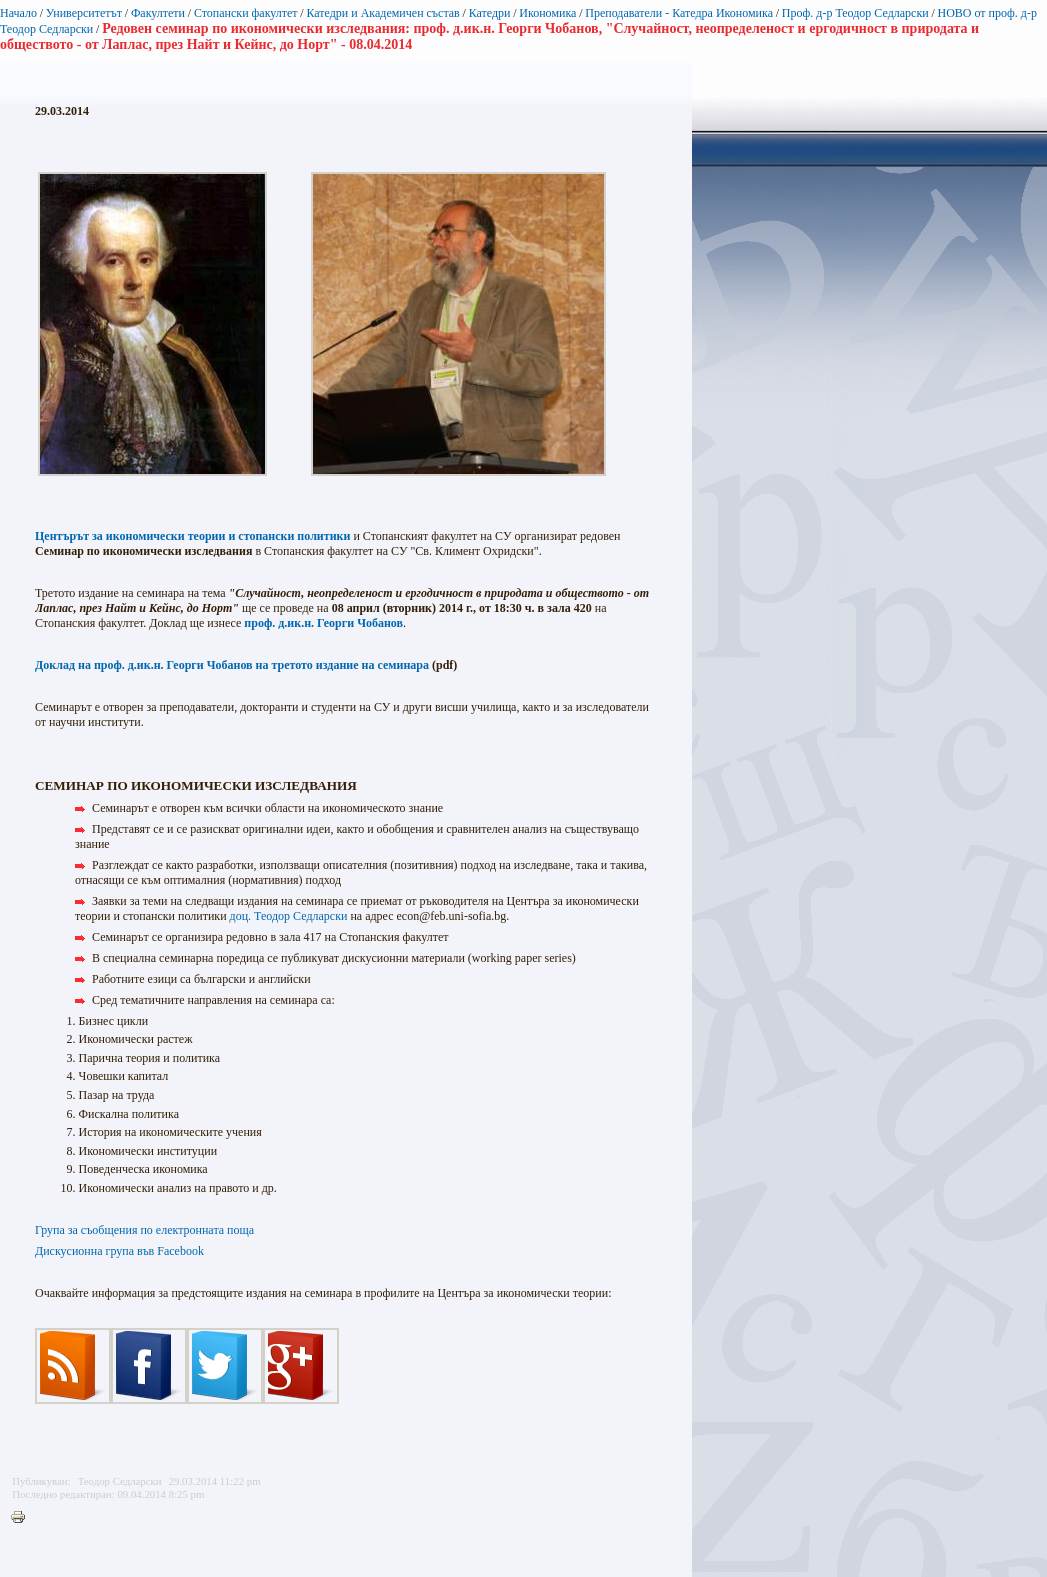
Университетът (84, 13)
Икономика (547, 13)
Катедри (490, 13)
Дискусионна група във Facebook (119, 1251)
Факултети (158, 13)
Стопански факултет (246, 13)
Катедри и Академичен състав (382, 13)
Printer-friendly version (23, 1518)
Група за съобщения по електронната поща (144, 1230)
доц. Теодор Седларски (289, 916)
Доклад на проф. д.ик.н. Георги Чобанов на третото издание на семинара (232, 665)
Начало (18, 13)
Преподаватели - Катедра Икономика (679, 13)
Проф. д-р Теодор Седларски (855, 13)
